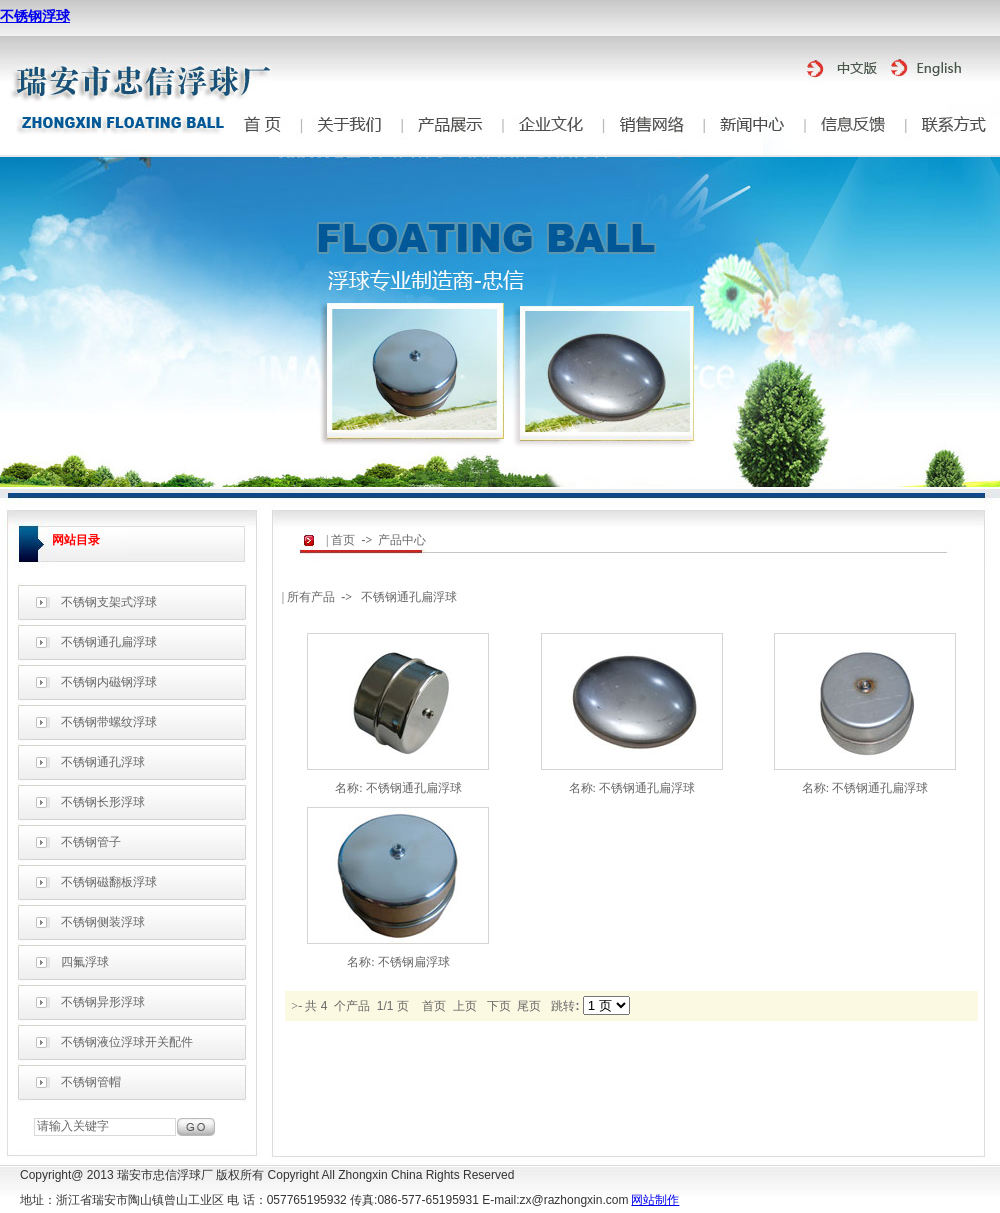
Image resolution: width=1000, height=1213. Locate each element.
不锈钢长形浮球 (103, 802)
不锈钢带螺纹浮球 (109, 722)
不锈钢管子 (91, 842)
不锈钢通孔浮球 (103, 762)
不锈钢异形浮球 (103, 1002)
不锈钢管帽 (91, 1082)
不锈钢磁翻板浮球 (109, 882)
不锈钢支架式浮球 (109, 602)
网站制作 (655, 1200)
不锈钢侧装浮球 (103, 922)
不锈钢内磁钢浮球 (109, 682)
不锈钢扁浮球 (414, 962)
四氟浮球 (85, 962)
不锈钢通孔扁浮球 (109, 642)
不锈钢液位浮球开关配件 (127, 1042)
